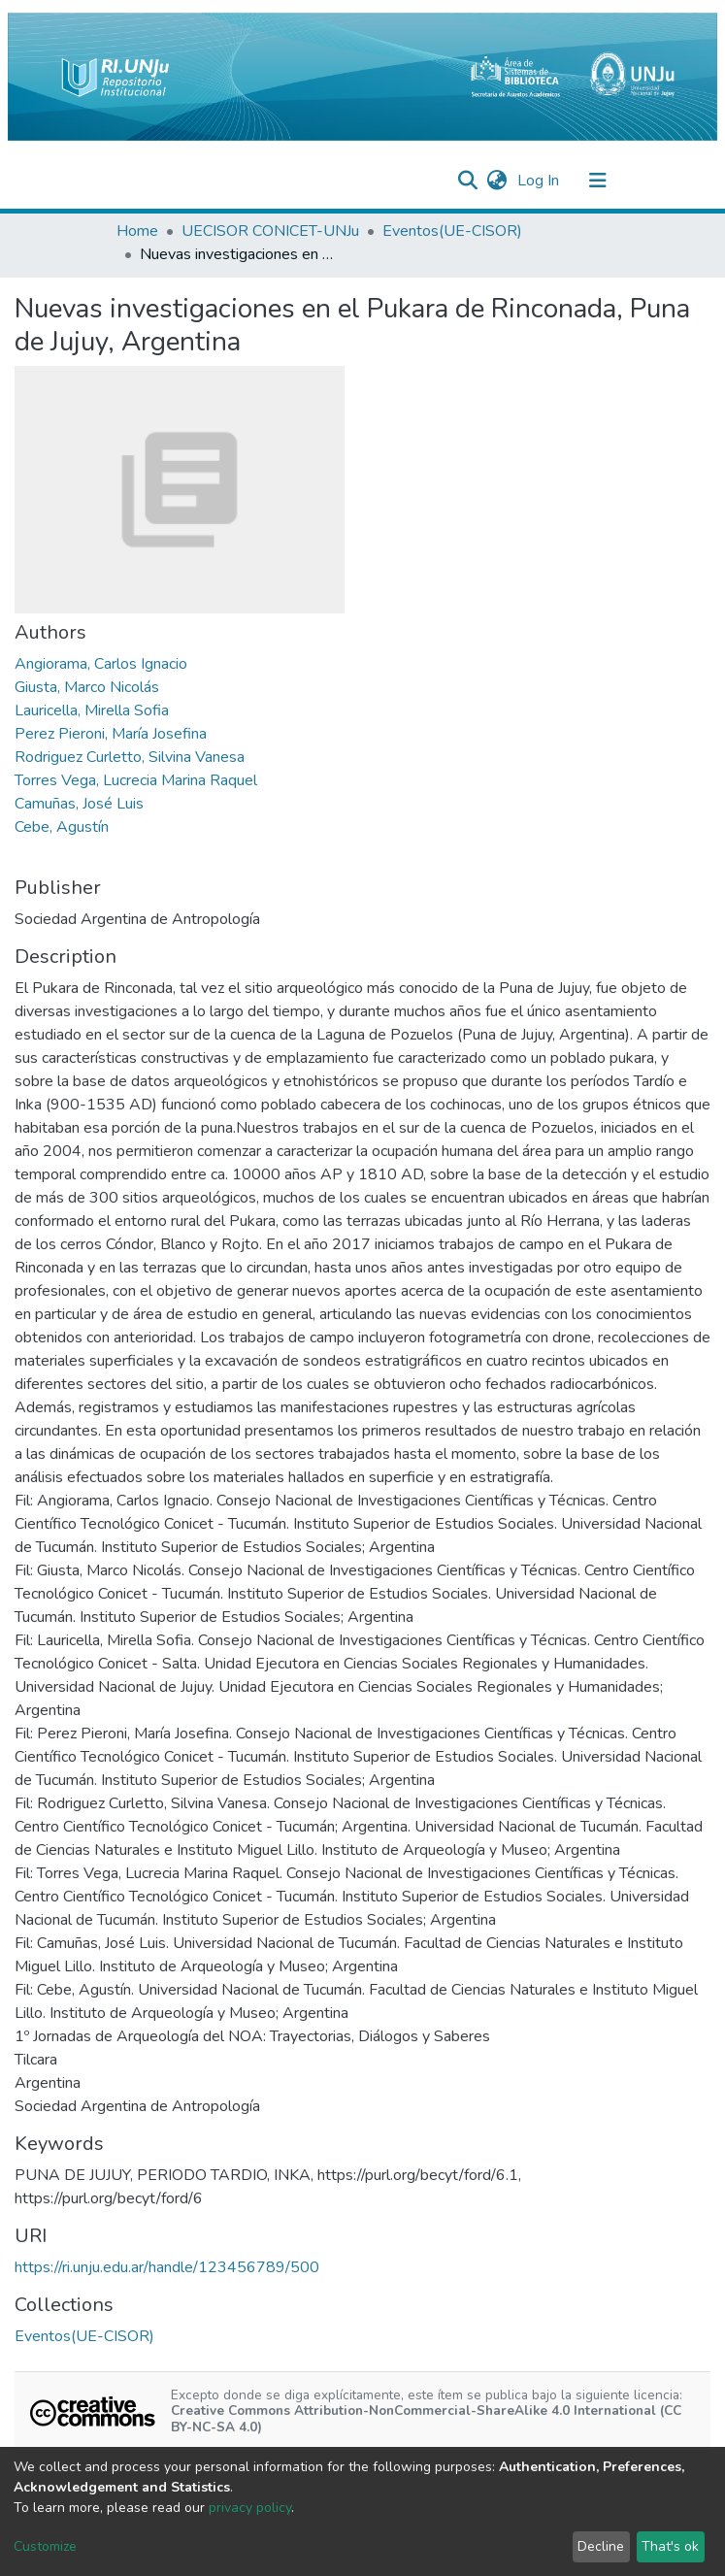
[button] (497, 180)
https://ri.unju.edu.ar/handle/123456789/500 (167, 2267)
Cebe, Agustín (62, 827)
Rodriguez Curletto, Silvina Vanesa (130, 757)
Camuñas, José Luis (79, 803)
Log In (540, 180)
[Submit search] (468, 180)
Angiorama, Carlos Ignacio (101, 664)
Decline (600, 2546)
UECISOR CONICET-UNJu (270, 231)
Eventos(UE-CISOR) (452, 231)
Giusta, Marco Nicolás (87, 687)
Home (137, 231)
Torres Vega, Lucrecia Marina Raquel (136, 780)
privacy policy (250, 2507)
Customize (45, 2546)
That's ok (670, 2546)
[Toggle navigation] (598, 180)
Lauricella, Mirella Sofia (92, 710)
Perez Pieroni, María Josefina (111, 733)
